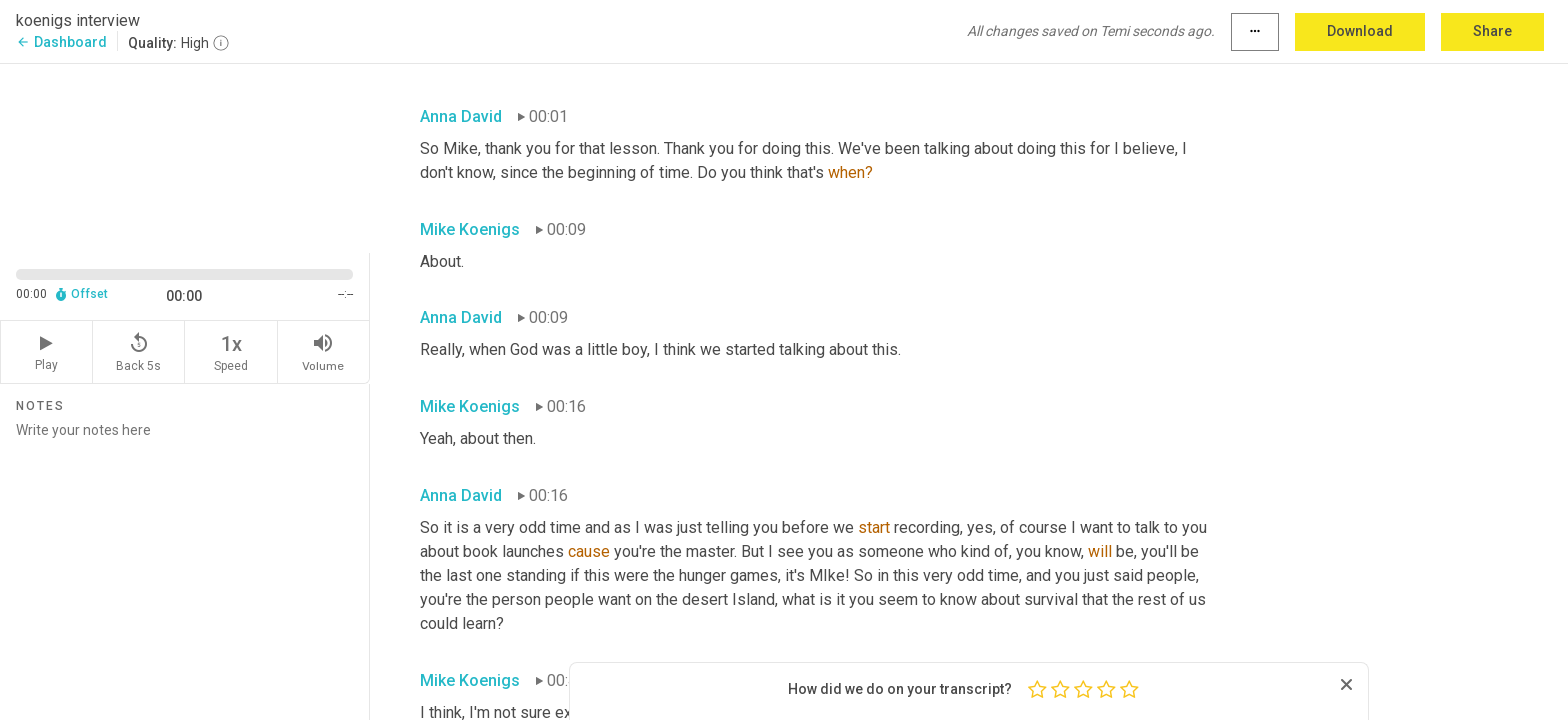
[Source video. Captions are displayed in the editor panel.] (185, 156)
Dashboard (61, 42)
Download (1360, 31)
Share (1492, 31)
